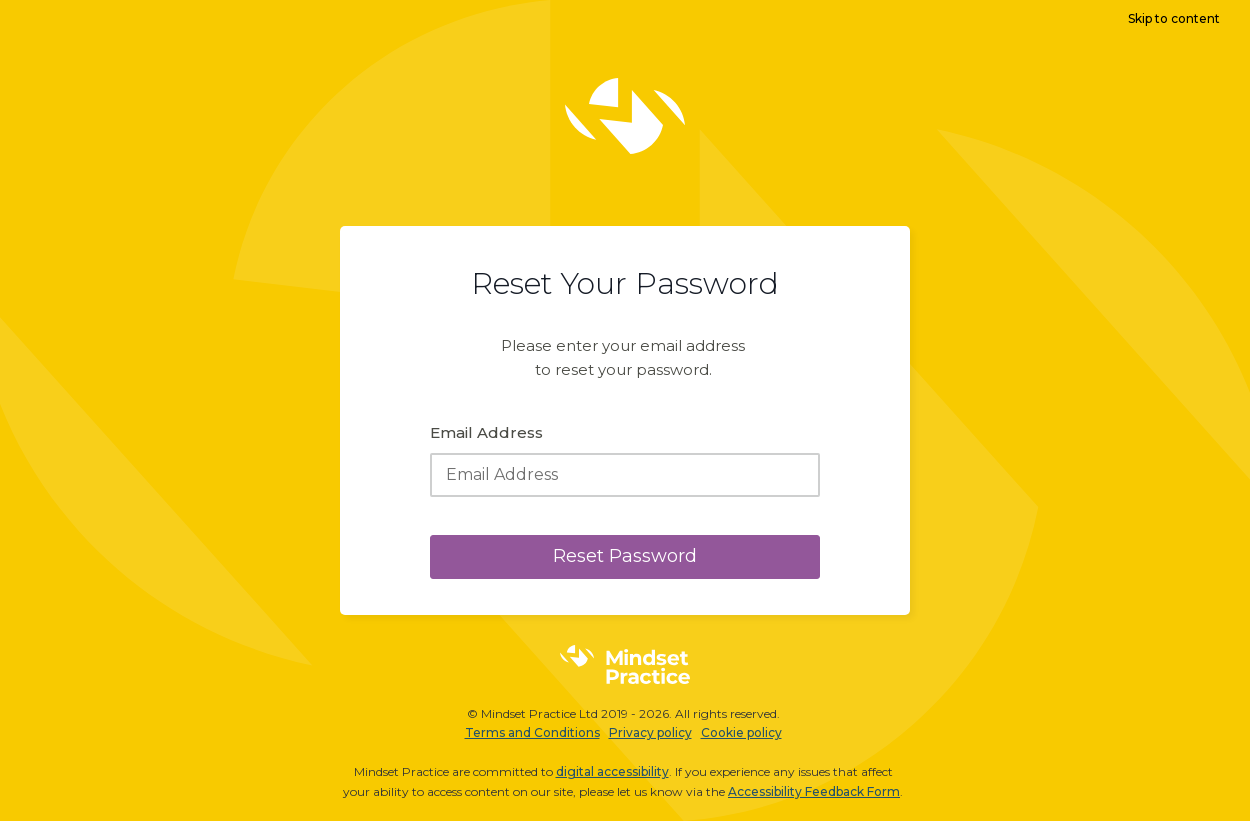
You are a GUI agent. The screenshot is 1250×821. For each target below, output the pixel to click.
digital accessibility (612, 771)
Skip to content (1174, 18)
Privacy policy (650, 732)
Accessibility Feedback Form (814, 791)
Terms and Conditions (532, 732)
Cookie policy (741, 732)
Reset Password (625, 556)
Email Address (486, 432)
